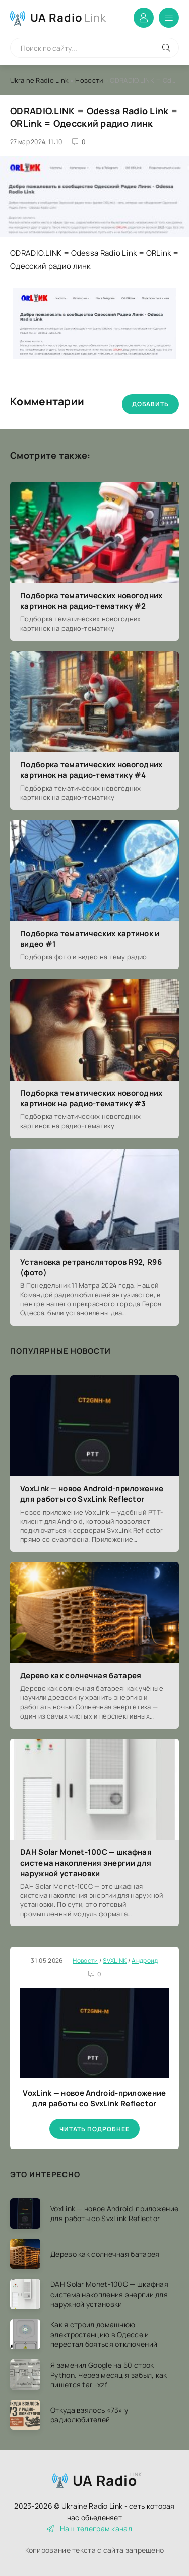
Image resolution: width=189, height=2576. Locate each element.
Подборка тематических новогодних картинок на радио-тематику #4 (91, 769)
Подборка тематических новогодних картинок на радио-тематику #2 (91, 600)
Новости (89, 80)
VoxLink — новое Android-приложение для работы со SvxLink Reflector (91, 1494)
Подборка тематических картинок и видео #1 (90, 938)
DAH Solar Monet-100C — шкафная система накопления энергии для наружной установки (86, 1863)
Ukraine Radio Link (39, 80)
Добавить (150, 404)
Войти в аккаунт (144, 18)
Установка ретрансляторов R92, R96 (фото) (91, 1267)
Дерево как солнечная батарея (80, 1675)
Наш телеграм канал (89, 2528)
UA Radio (68, 18)
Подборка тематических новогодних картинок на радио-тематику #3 (91, 1098)
